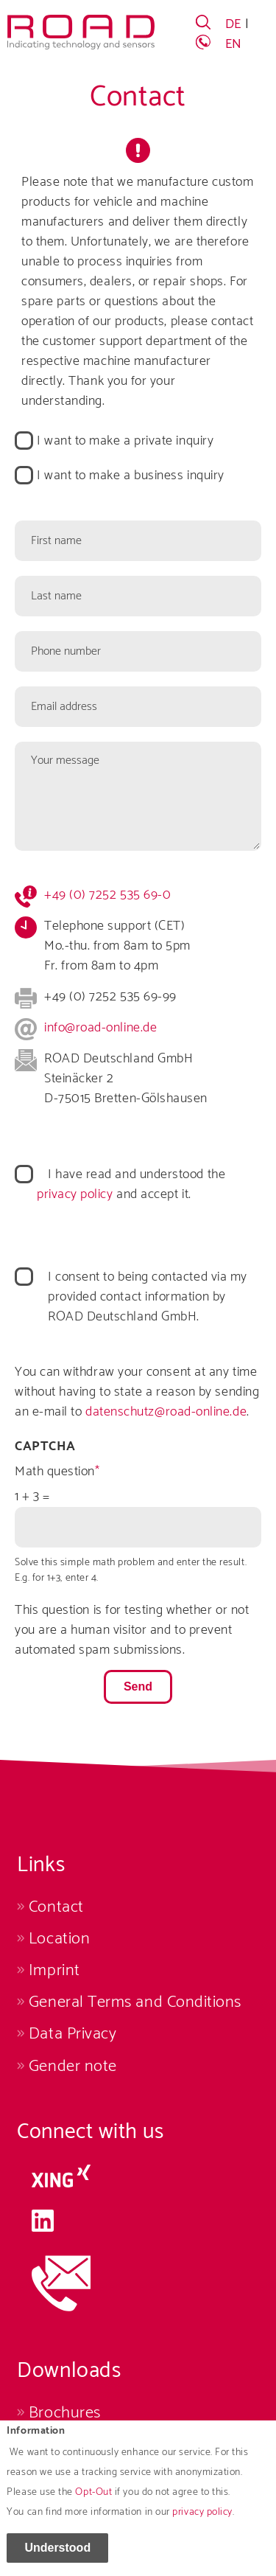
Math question (55, 1472)
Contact (56, 1907)
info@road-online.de (100, 1028)
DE (233, 24)
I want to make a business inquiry (130, 476)
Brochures (65, 2412)
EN (233, 44)
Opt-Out (93, 2501)
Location (59, 1938)
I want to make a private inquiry (125, 441)
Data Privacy (72, 2033)
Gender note (73, 2066)
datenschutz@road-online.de (166, 1412)
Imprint (54, 1970)
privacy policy (202, 2521)
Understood (57, 2557)
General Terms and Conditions (135, 2002)
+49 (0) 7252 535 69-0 (107, 895)
